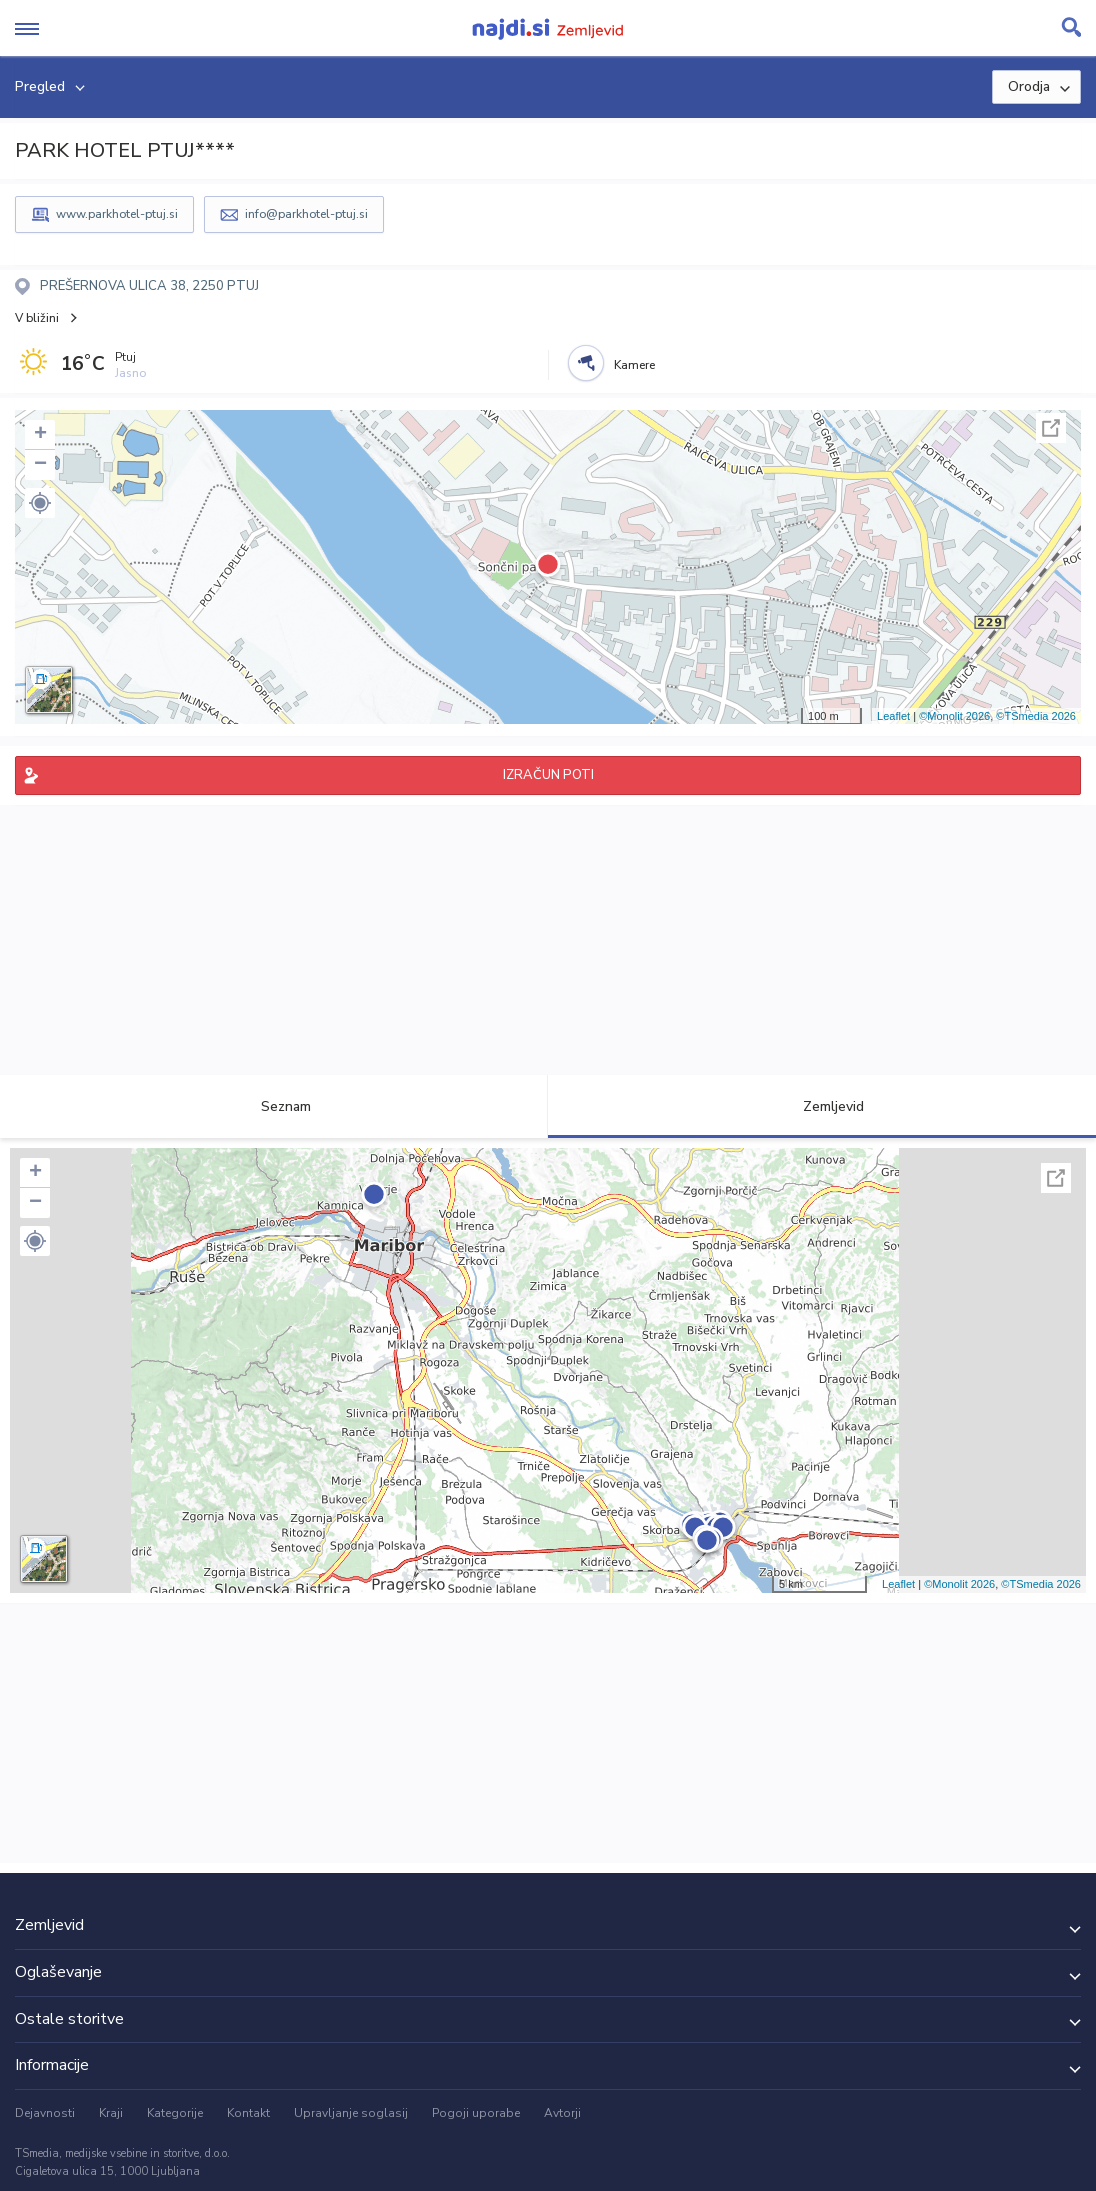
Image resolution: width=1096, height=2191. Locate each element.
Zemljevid (822, 1106)
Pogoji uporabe (476, 2113)
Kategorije (175, 2113)
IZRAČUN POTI (548, 775)
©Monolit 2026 (954, 716)
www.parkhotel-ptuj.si (117, 214)
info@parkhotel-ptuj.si (306, 214)
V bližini (37, 318)
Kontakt (248, 2113)
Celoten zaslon (1051, 428)
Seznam (274, 1106)
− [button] (40, 465)
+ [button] (40, 435)
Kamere (634, 365)
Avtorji (562, 2113)
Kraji (111, 2113)
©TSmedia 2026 (1036, 716)
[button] (40, 503)
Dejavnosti (45, 2113)
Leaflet (893, 716)
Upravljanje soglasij (351, 2113)
